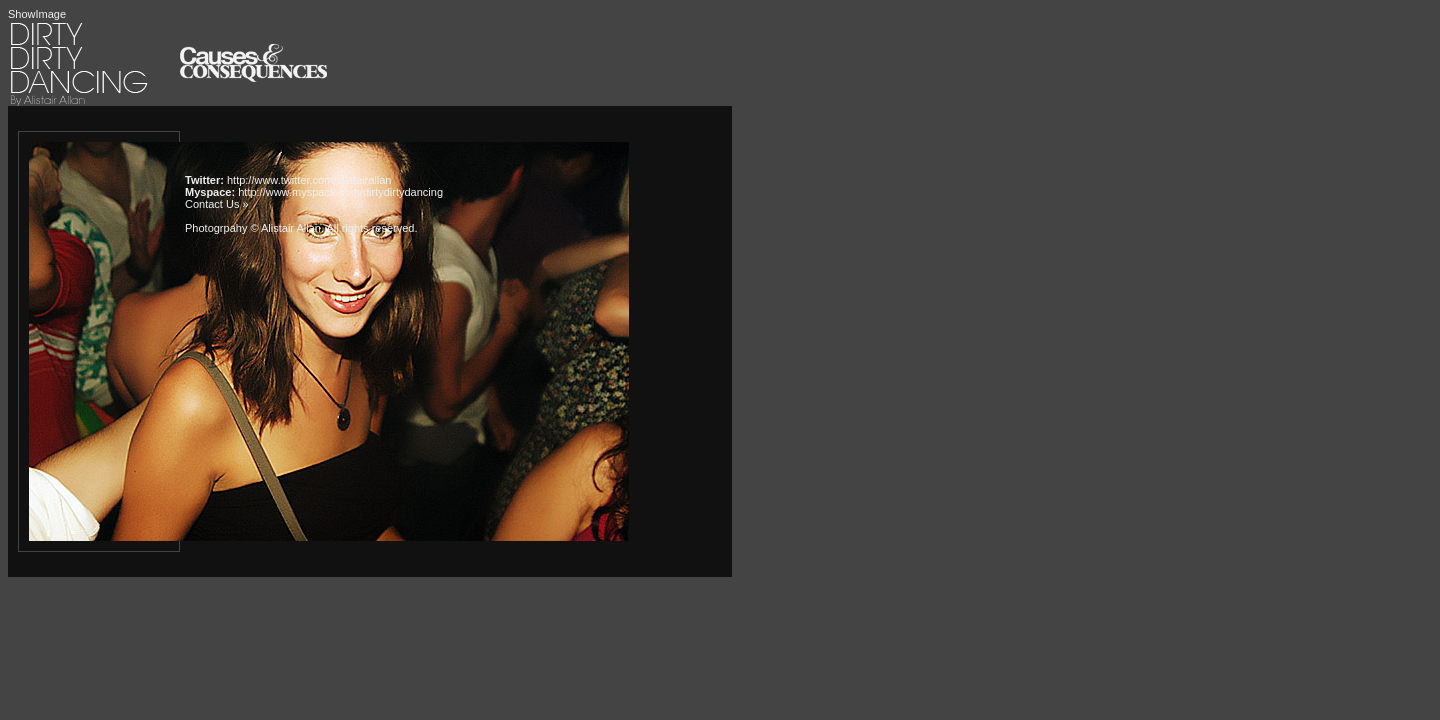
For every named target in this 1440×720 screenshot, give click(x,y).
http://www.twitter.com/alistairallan (309, 180)
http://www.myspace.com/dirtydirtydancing (340, 192)
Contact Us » (217, 204)
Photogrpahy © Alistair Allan (253, 228)
